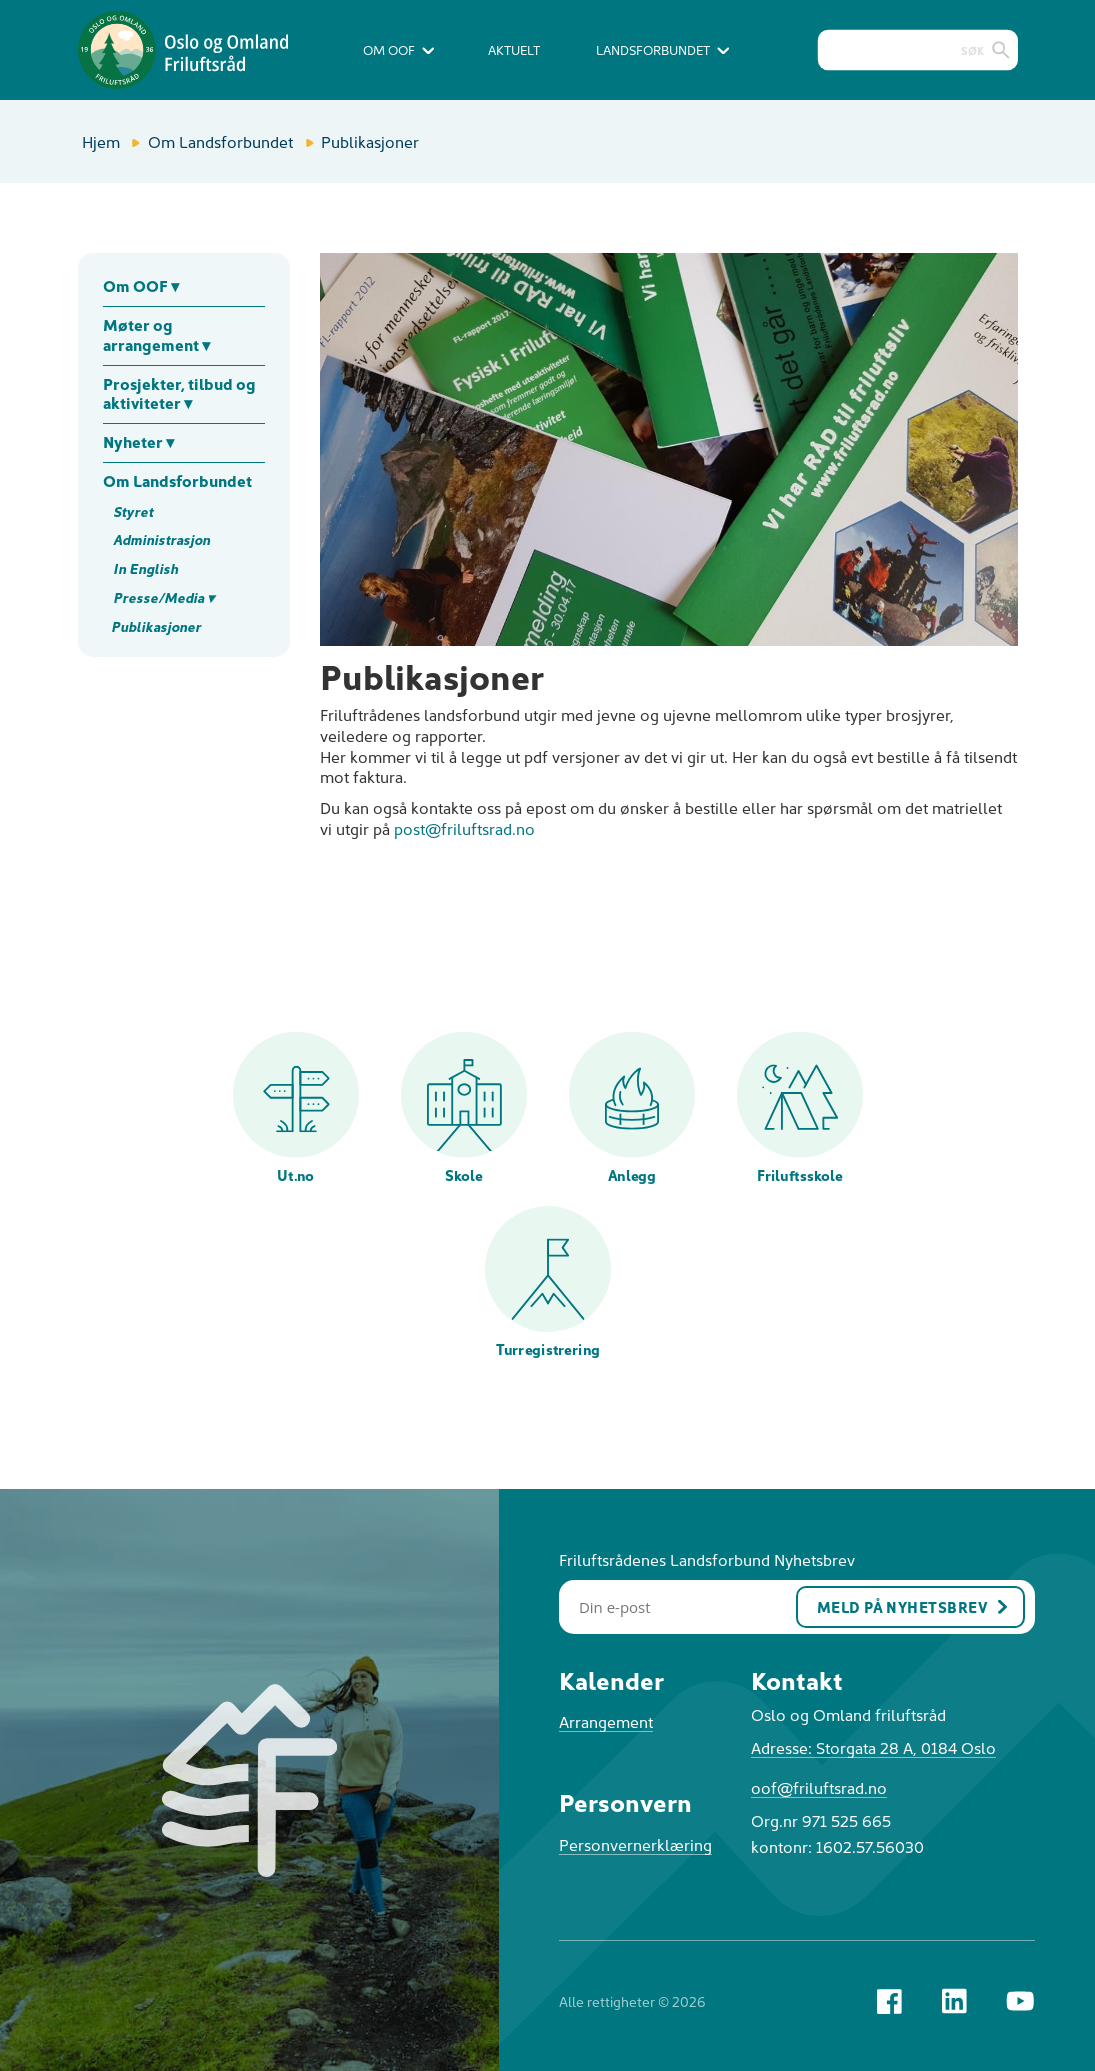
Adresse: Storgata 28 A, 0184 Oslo (873, 1747)
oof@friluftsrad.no (819, 1787)
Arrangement (606, 1721)
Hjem (101, 141)
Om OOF (398, 49)
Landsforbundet (662, 49)
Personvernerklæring (635, 1844)
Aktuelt (514, 50)
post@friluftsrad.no (464, 828)
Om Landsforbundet (220, 141)
